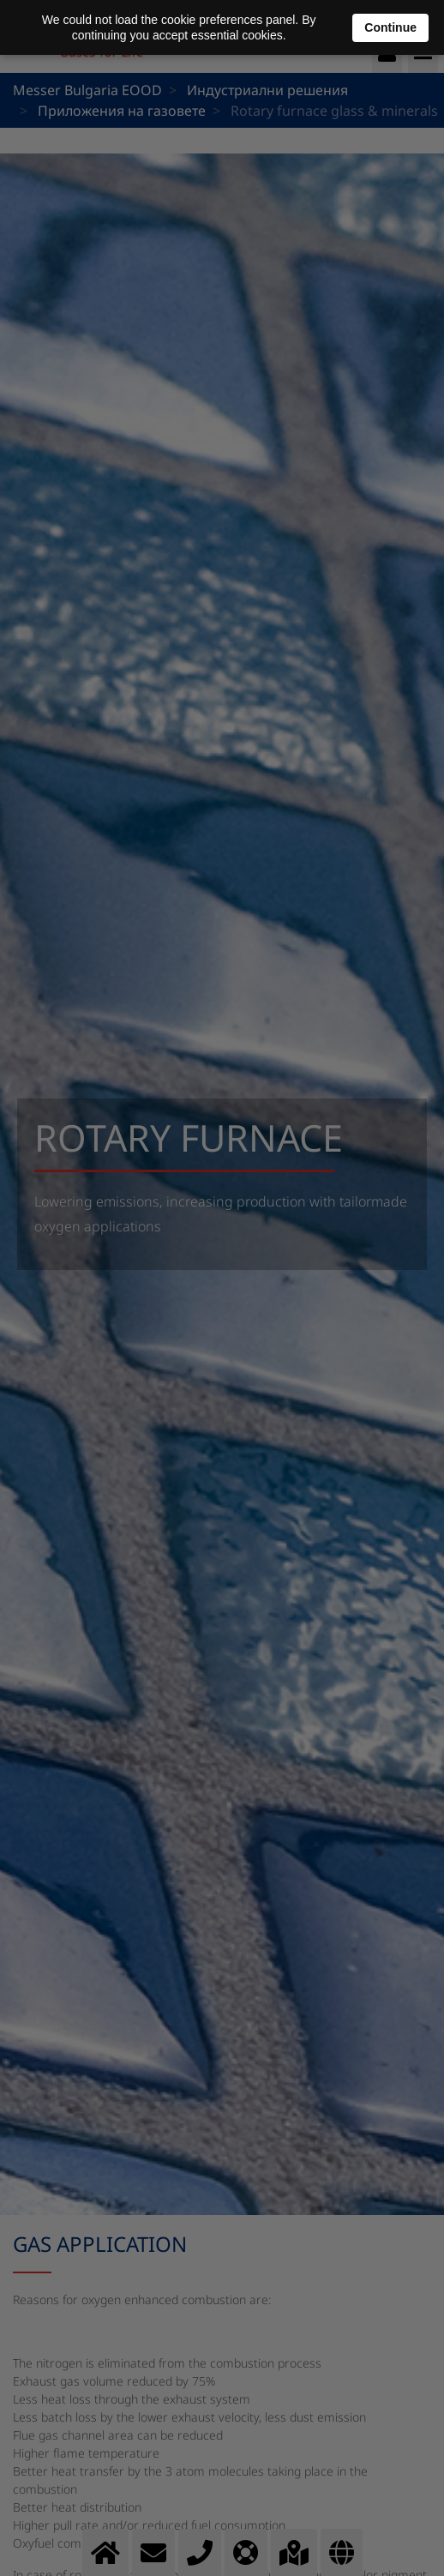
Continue (390, 27)
